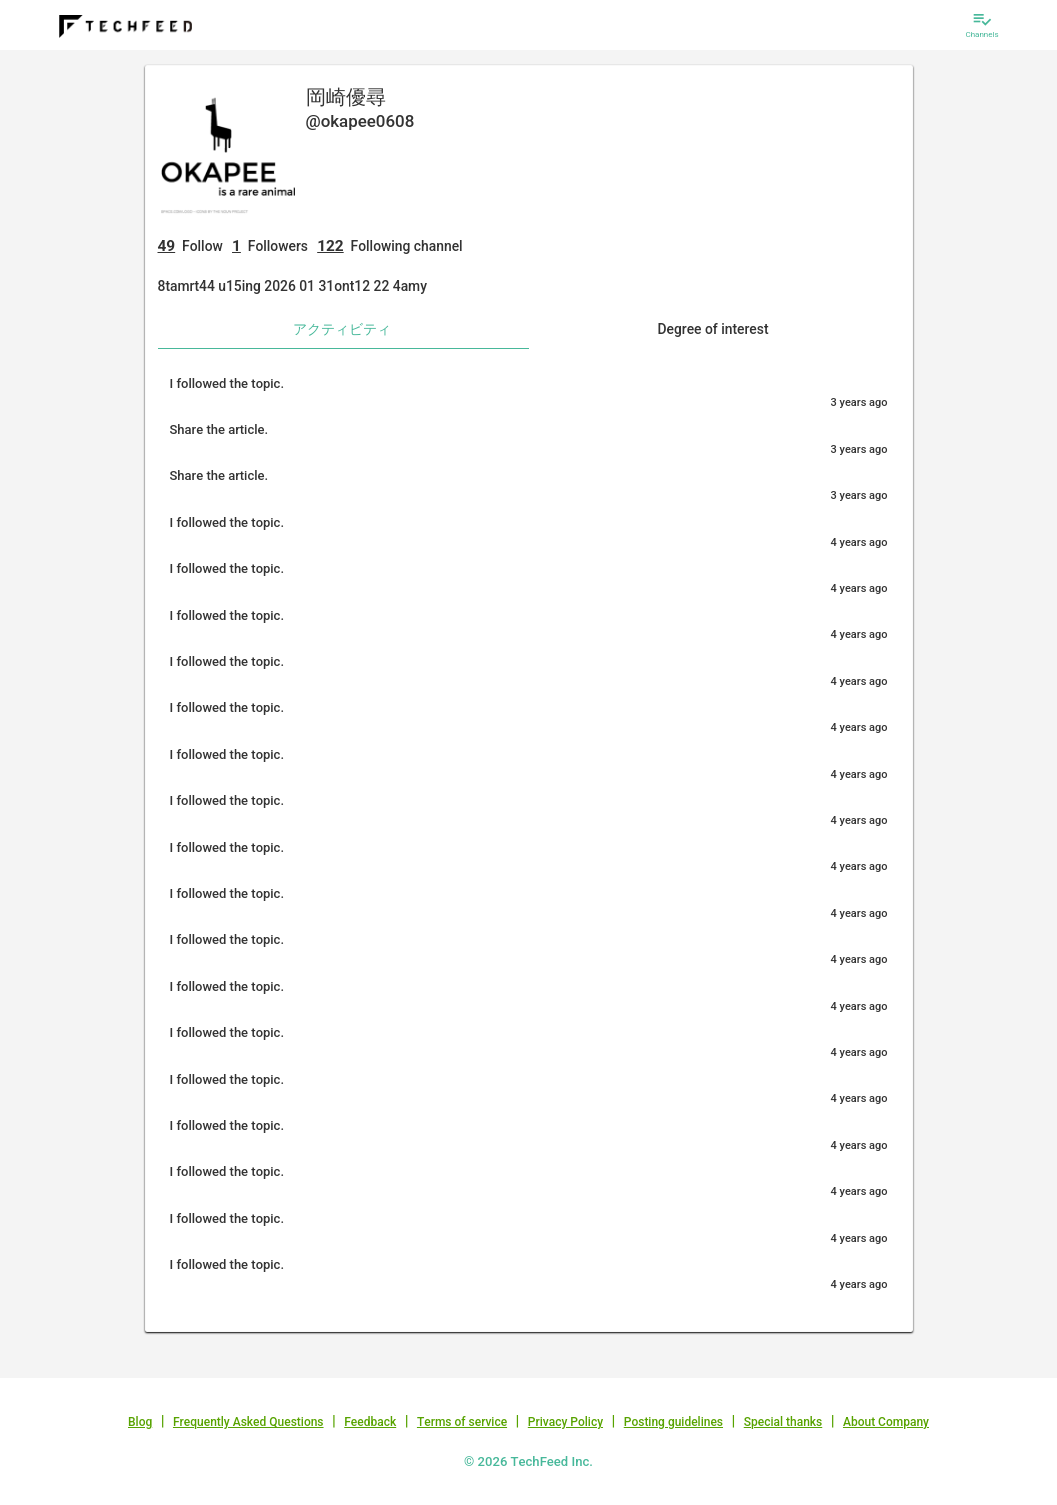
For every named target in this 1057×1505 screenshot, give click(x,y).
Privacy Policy (565, 1422)
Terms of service (462, 1422)
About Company (886, 1422)
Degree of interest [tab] (712, 329)
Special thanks (783, 1422)
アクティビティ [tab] (342, 329)
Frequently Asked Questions (248, 1422)
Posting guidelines (673, 1422)
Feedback (370, 1422)
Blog (140, 1422)
